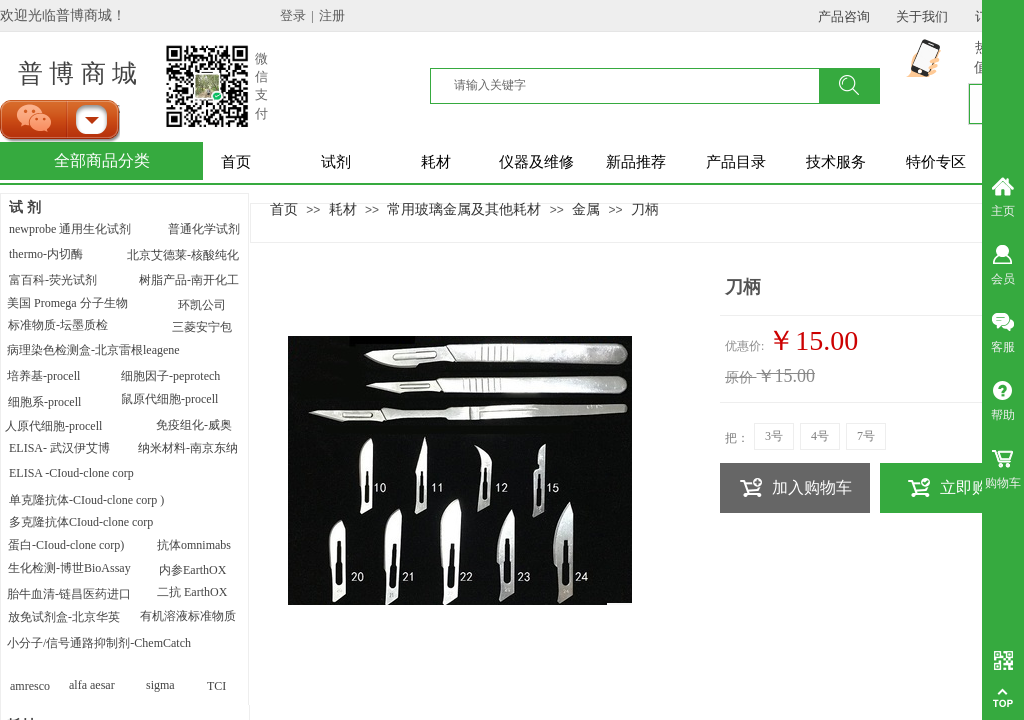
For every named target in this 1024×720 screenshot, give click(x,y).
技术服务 (836, 162)
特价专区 (936, 162)
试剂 (336, 162)
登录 (293, 15)
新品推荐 (636, 162)
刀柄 (645, 209)
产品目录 (736, 162)
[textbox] (637, 85)
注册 (332, 15)
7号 (866, 436)
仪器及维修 (536, 162)
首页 (236, 162)
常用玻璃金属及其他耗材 (464, 209)
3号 (774, 436)
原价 (739, 377)
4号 (820, 436)
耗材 (436, 162)
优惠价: (744, 346)
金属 (586, 209)
